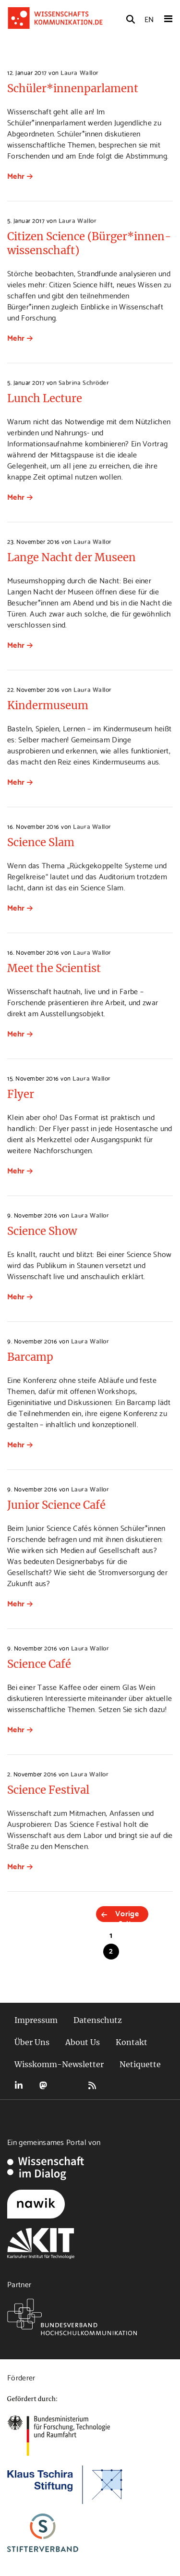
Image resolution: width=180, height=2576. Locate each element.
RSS (92, 2085)
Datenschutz (97, 2020)
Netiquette (140, 2064)
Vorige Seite (127, 1914)
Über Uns (31, 2042)
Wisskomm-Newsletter (59, 2064)
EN (149, 18)
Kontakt (131, 2042)
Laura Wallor (79, 72)
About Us (82, 2042)
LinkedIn (18, 2085)
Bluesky (67, 2085)
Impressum (36, 2020)
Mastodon (43, 2085)
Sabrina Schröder (84, 382)
